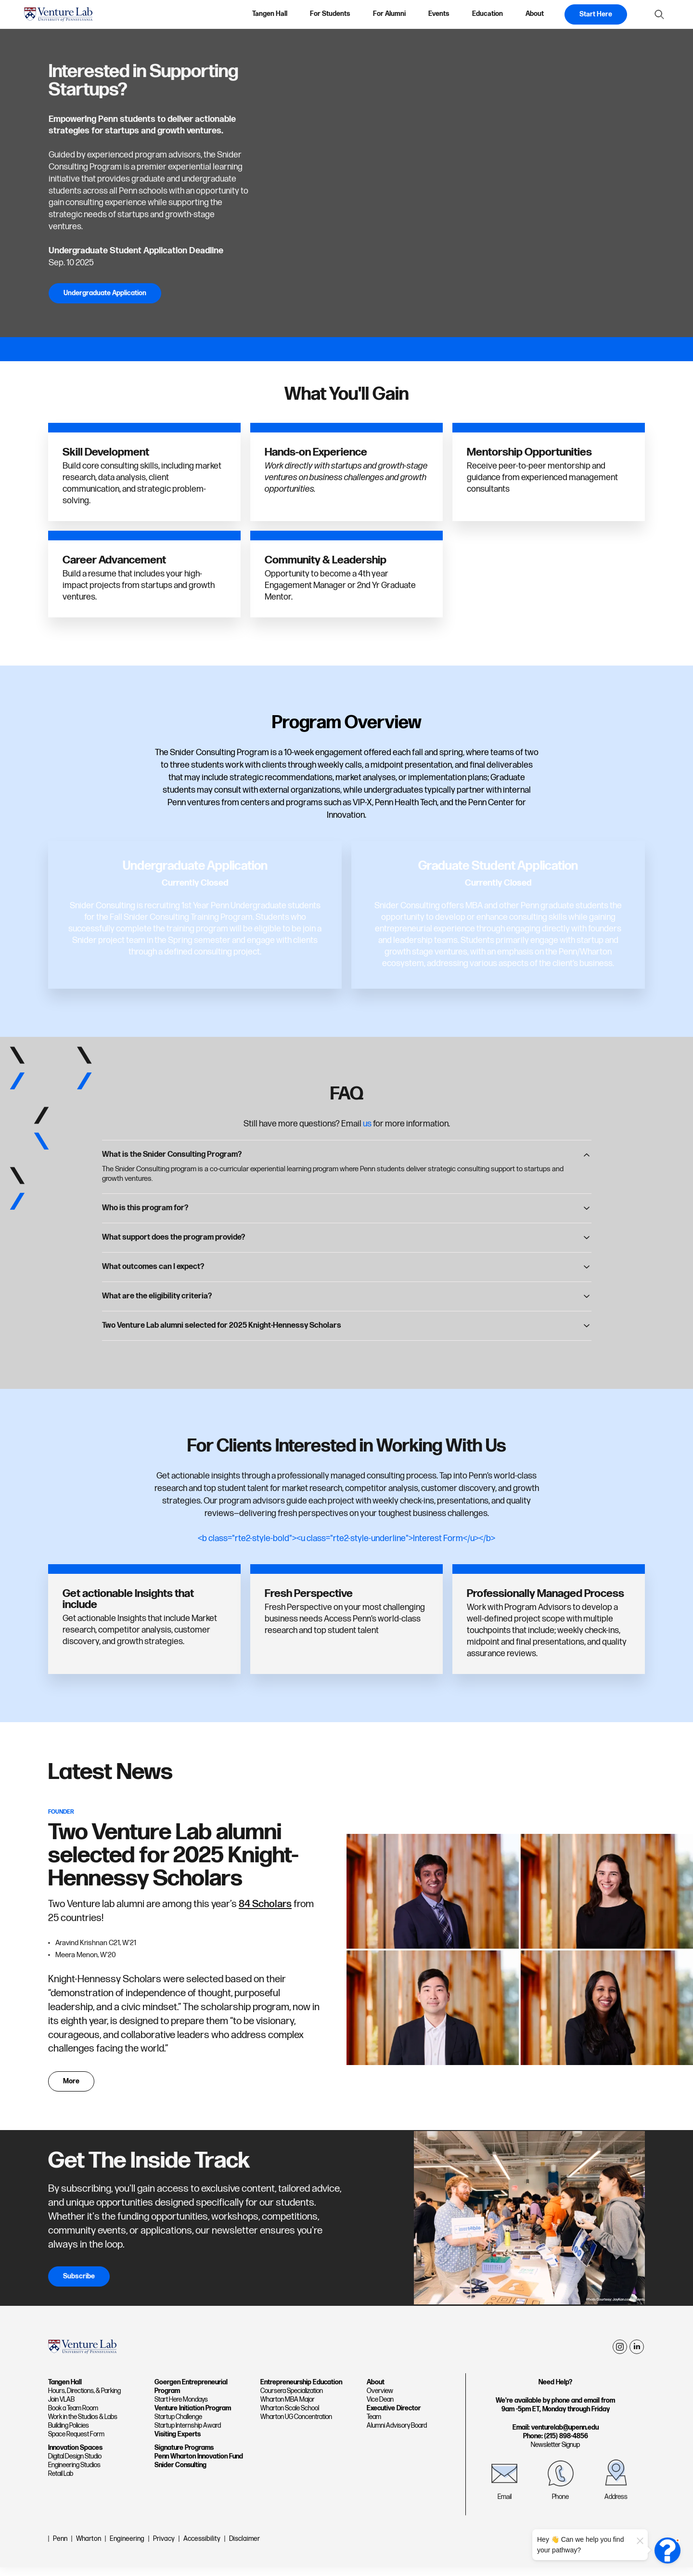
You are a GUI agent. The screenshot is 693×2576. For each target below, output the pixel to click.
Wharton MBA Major (287, 2408)
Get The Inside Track (149, 2169)
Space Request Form (76, 2443)
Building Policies (68, 2434)
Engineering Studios (74, 2474)
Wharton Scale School (289, 2416)
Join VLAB (61, 2408)
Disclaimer (244, 2547)
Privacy (164, 2547)
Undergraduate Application (105, 293)
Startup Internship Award (187, 2434)
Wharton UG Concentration (296, 2425)
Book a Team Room (73, 2416)
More (71, 2089)
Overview (380, 2399)
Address (616, 2505)
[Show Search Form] (659, 14)
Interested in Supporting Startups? (143, 81)
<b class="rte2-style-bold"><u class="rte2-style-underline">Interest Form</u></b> (346, 1538)
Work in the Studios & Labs (82, 2425)
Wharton (88, 2547)
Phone (560, 2505)
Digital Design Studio (75, 2465)
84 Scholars (265, 1904)
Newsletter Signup (555, 2453)
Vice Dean (380, 2408)
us (367, 1124)
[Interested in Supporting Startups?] (471, 183)
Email (505, 2505)
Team (374, 2425)
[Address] (616, 2482)
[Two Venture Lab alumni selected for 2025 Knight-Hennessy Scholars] (519, 1953)
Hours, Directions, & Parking (84, 2399)
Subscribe (79, 2284)
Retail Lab (60, 2482)
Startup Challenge (178, 2425)
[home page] (58, 14)
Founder (61, 1812)
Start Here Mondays (181, 2408)
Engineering (127, 2547)
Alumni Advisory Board (397, 2434)
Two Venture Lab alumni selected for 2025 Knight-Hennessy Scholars (173, 1855)
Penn (60, 2547)
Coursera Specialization (291, 2399)
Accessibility (201, 2547)
